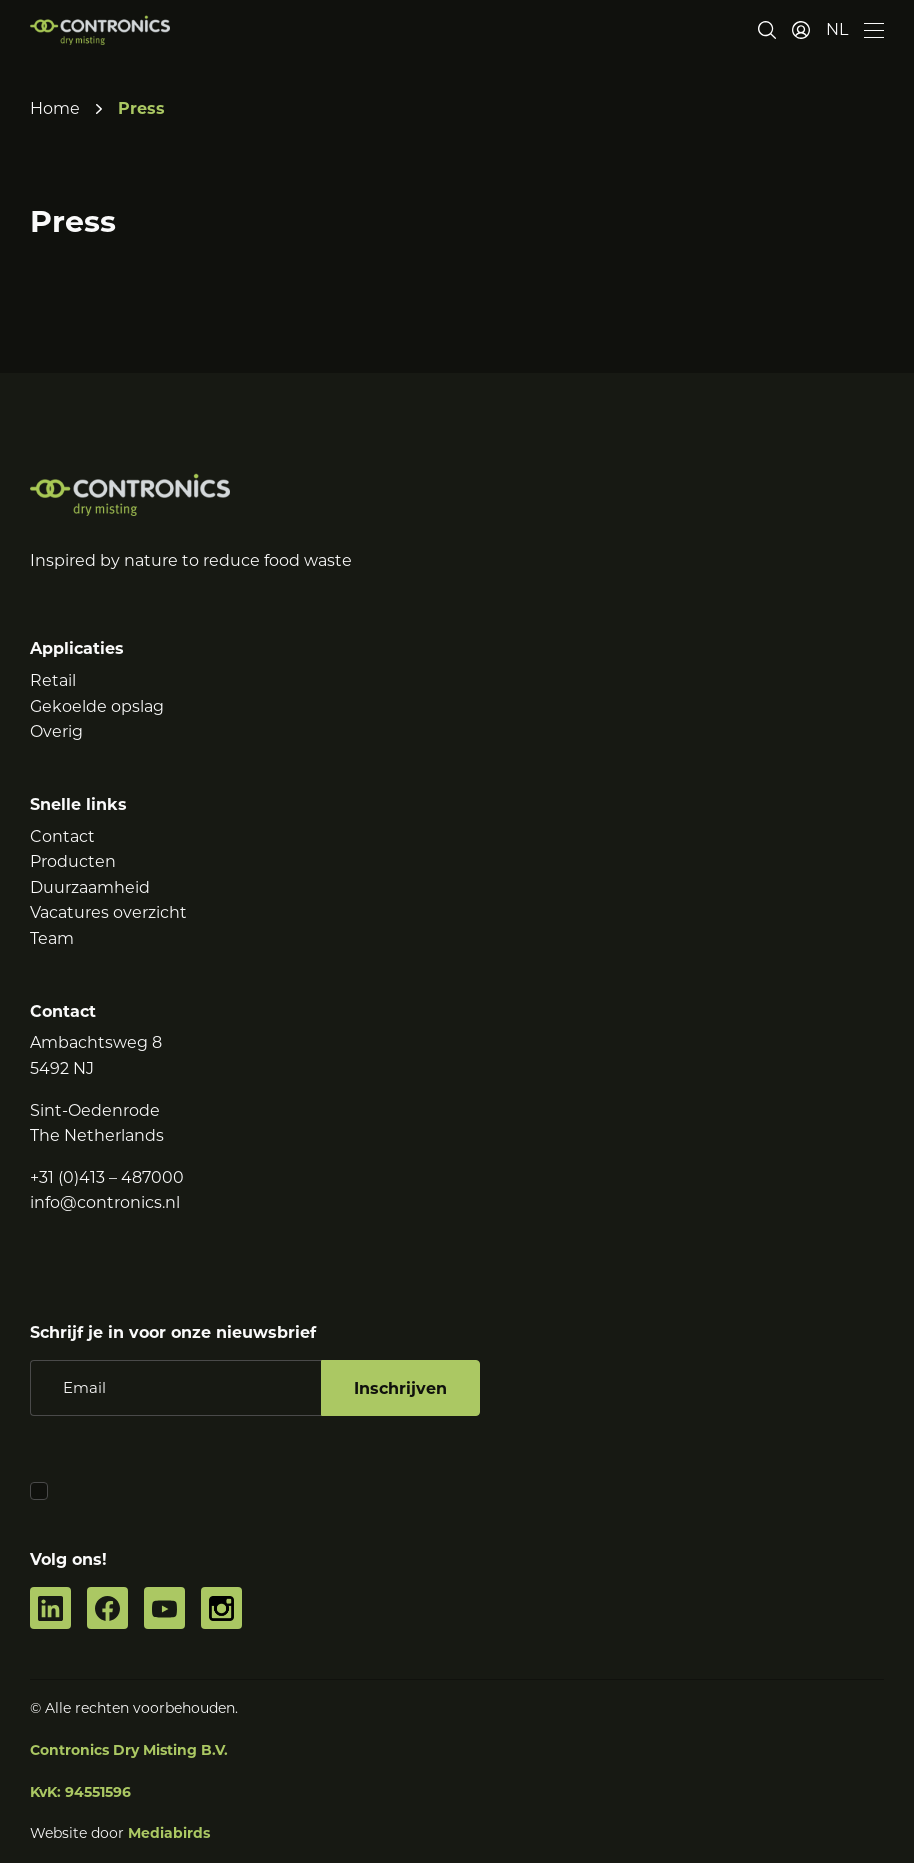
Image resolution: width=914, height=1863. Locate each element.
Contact (62, 836)
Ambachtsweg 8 (96, 1042)
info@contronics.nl (105, 1202)
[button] (837, 30)
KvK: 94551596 (80, 1792)
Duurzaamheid (90, 887)
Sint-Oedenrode (95, 1110)
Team (52, 938)
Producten (73, 861)
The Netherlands (97, 1135)
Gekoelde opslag (97, 706)
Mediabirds (169, 1833)
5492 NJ (62, 1068)
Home (55, 108)
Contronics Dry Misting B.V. (129, 1750)
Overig (56, 731)
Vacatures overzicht (108, 912)
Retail (53, 680)
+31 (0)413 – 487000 (107, 1177)
